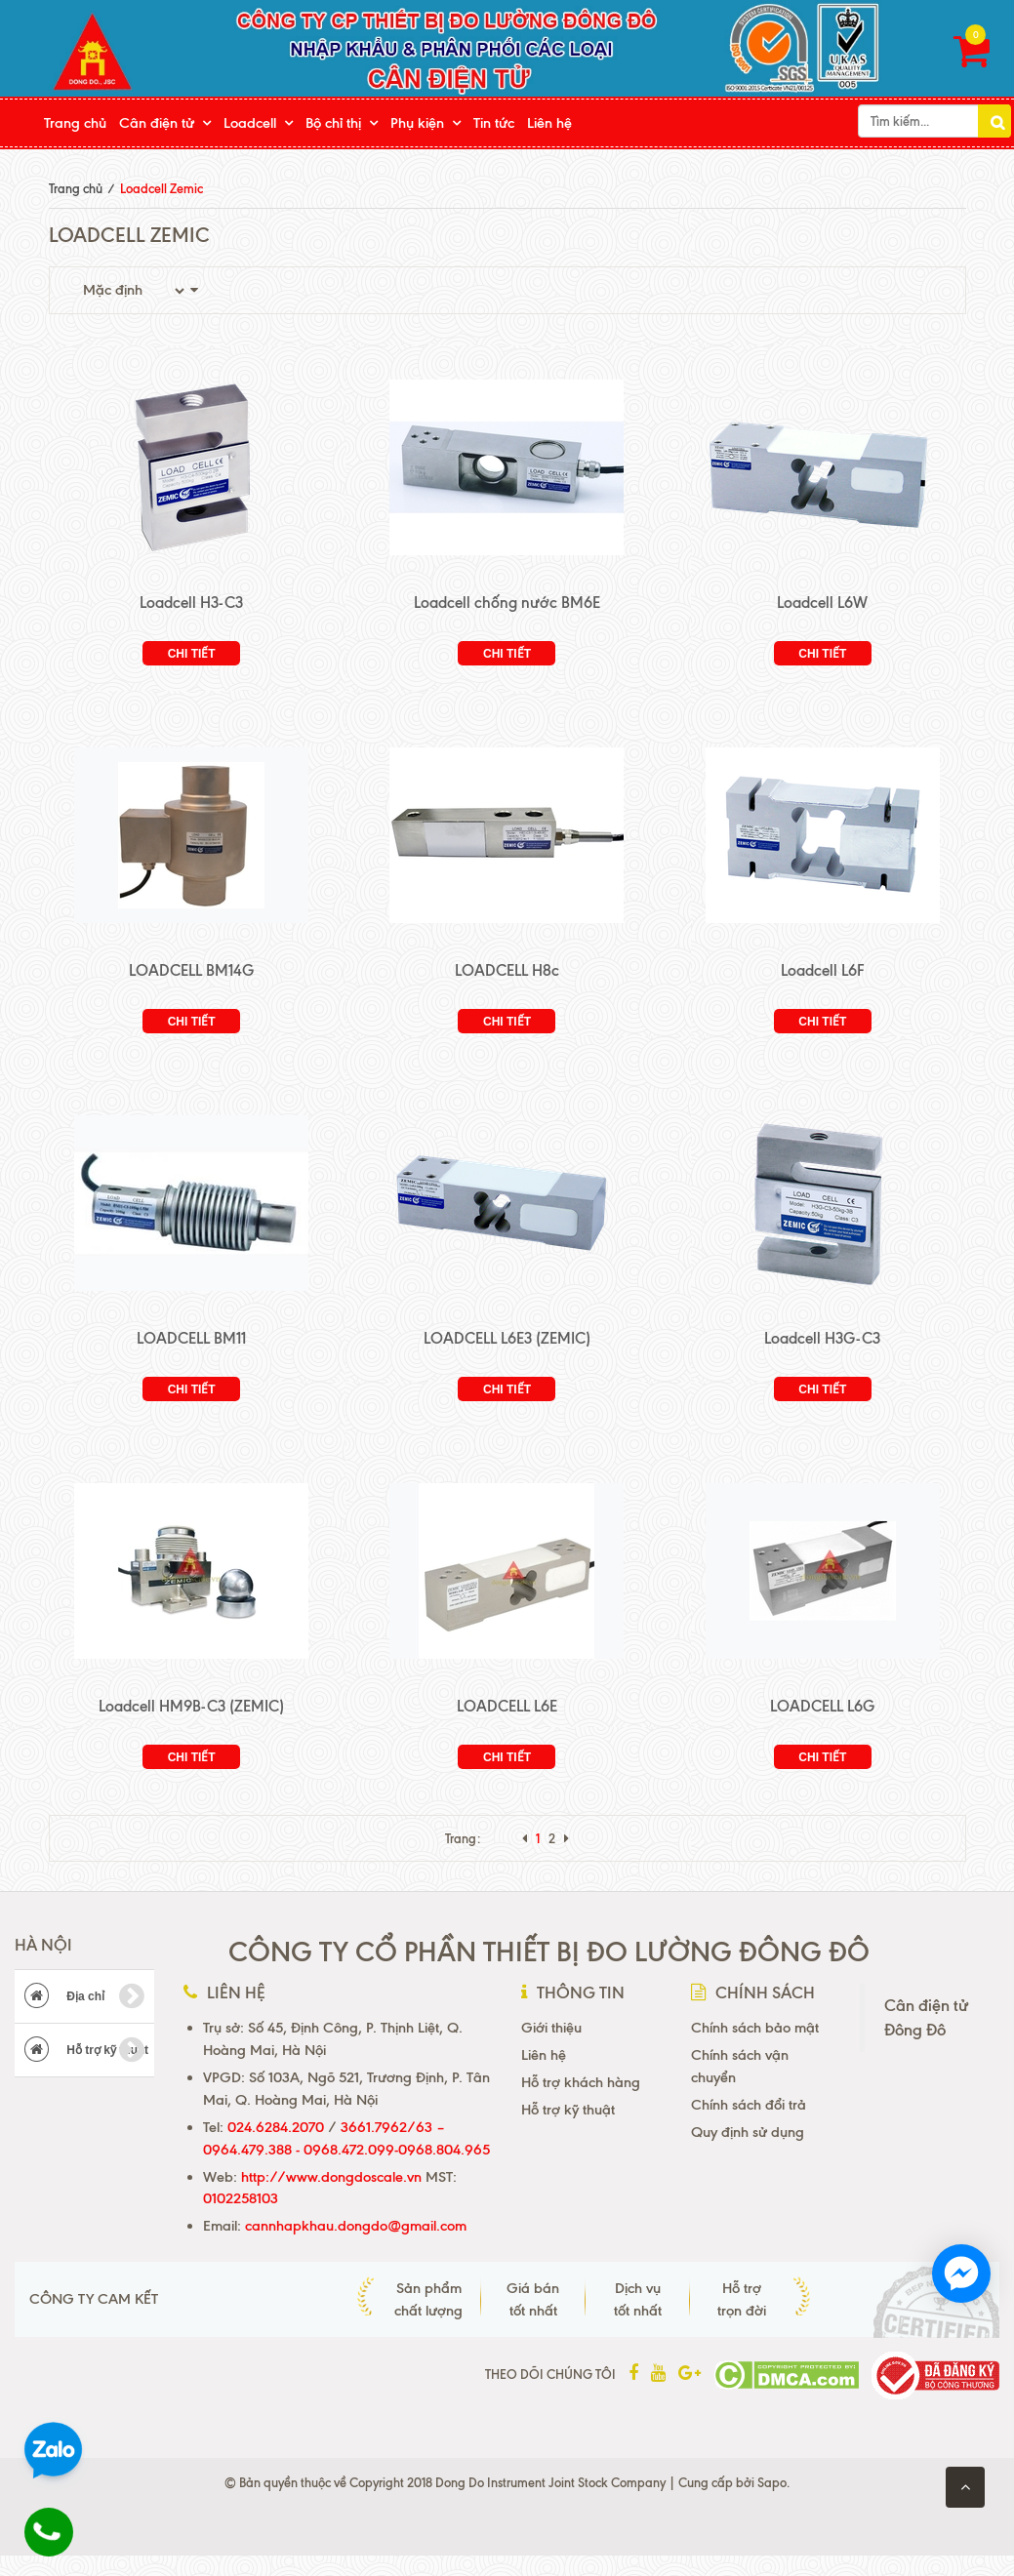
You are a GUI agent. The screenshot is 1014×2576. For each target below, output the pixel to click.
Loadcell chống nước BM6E (507, 602)
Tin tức (493, 123)
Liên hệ (549, 123)
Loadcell (249, 123)
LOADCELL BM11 (191, 1338)
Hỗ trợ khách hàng (580, 2082)
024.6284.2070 (275, 2127)
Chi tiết (192, 654)
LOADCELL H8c (507, 970)
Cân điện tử (156, 123)
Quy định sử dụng (747, 2132)
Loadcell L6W (822, 602)
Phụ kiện (417, 123)
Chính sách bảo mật (755, 2027)
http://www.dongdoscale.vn (331, 2177)
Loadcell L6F (823, 970)
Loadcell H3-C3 (191, 602)
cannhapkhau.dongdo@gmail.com (355, 2225)
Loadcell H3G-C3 (822, 1338)
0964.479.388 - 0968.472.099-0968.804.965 (346, 2149)
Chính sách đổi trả (748, 2104)
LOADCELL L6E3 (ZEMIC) (507, 1338)
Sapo (772, 2482)
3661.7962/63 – (393, 2127)
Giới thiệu (551, 2027)
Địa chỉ (84, 1996)
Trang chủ (75, 123)
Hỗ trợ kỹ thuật (86, 2050)
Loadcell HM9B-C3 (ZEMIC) (191, 1706)
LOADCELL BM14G (191, 970)
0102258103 (240, 2198)
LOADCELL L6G (822, 1706)
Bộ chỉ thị (333, 123)
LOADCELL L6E (507, 1706)
